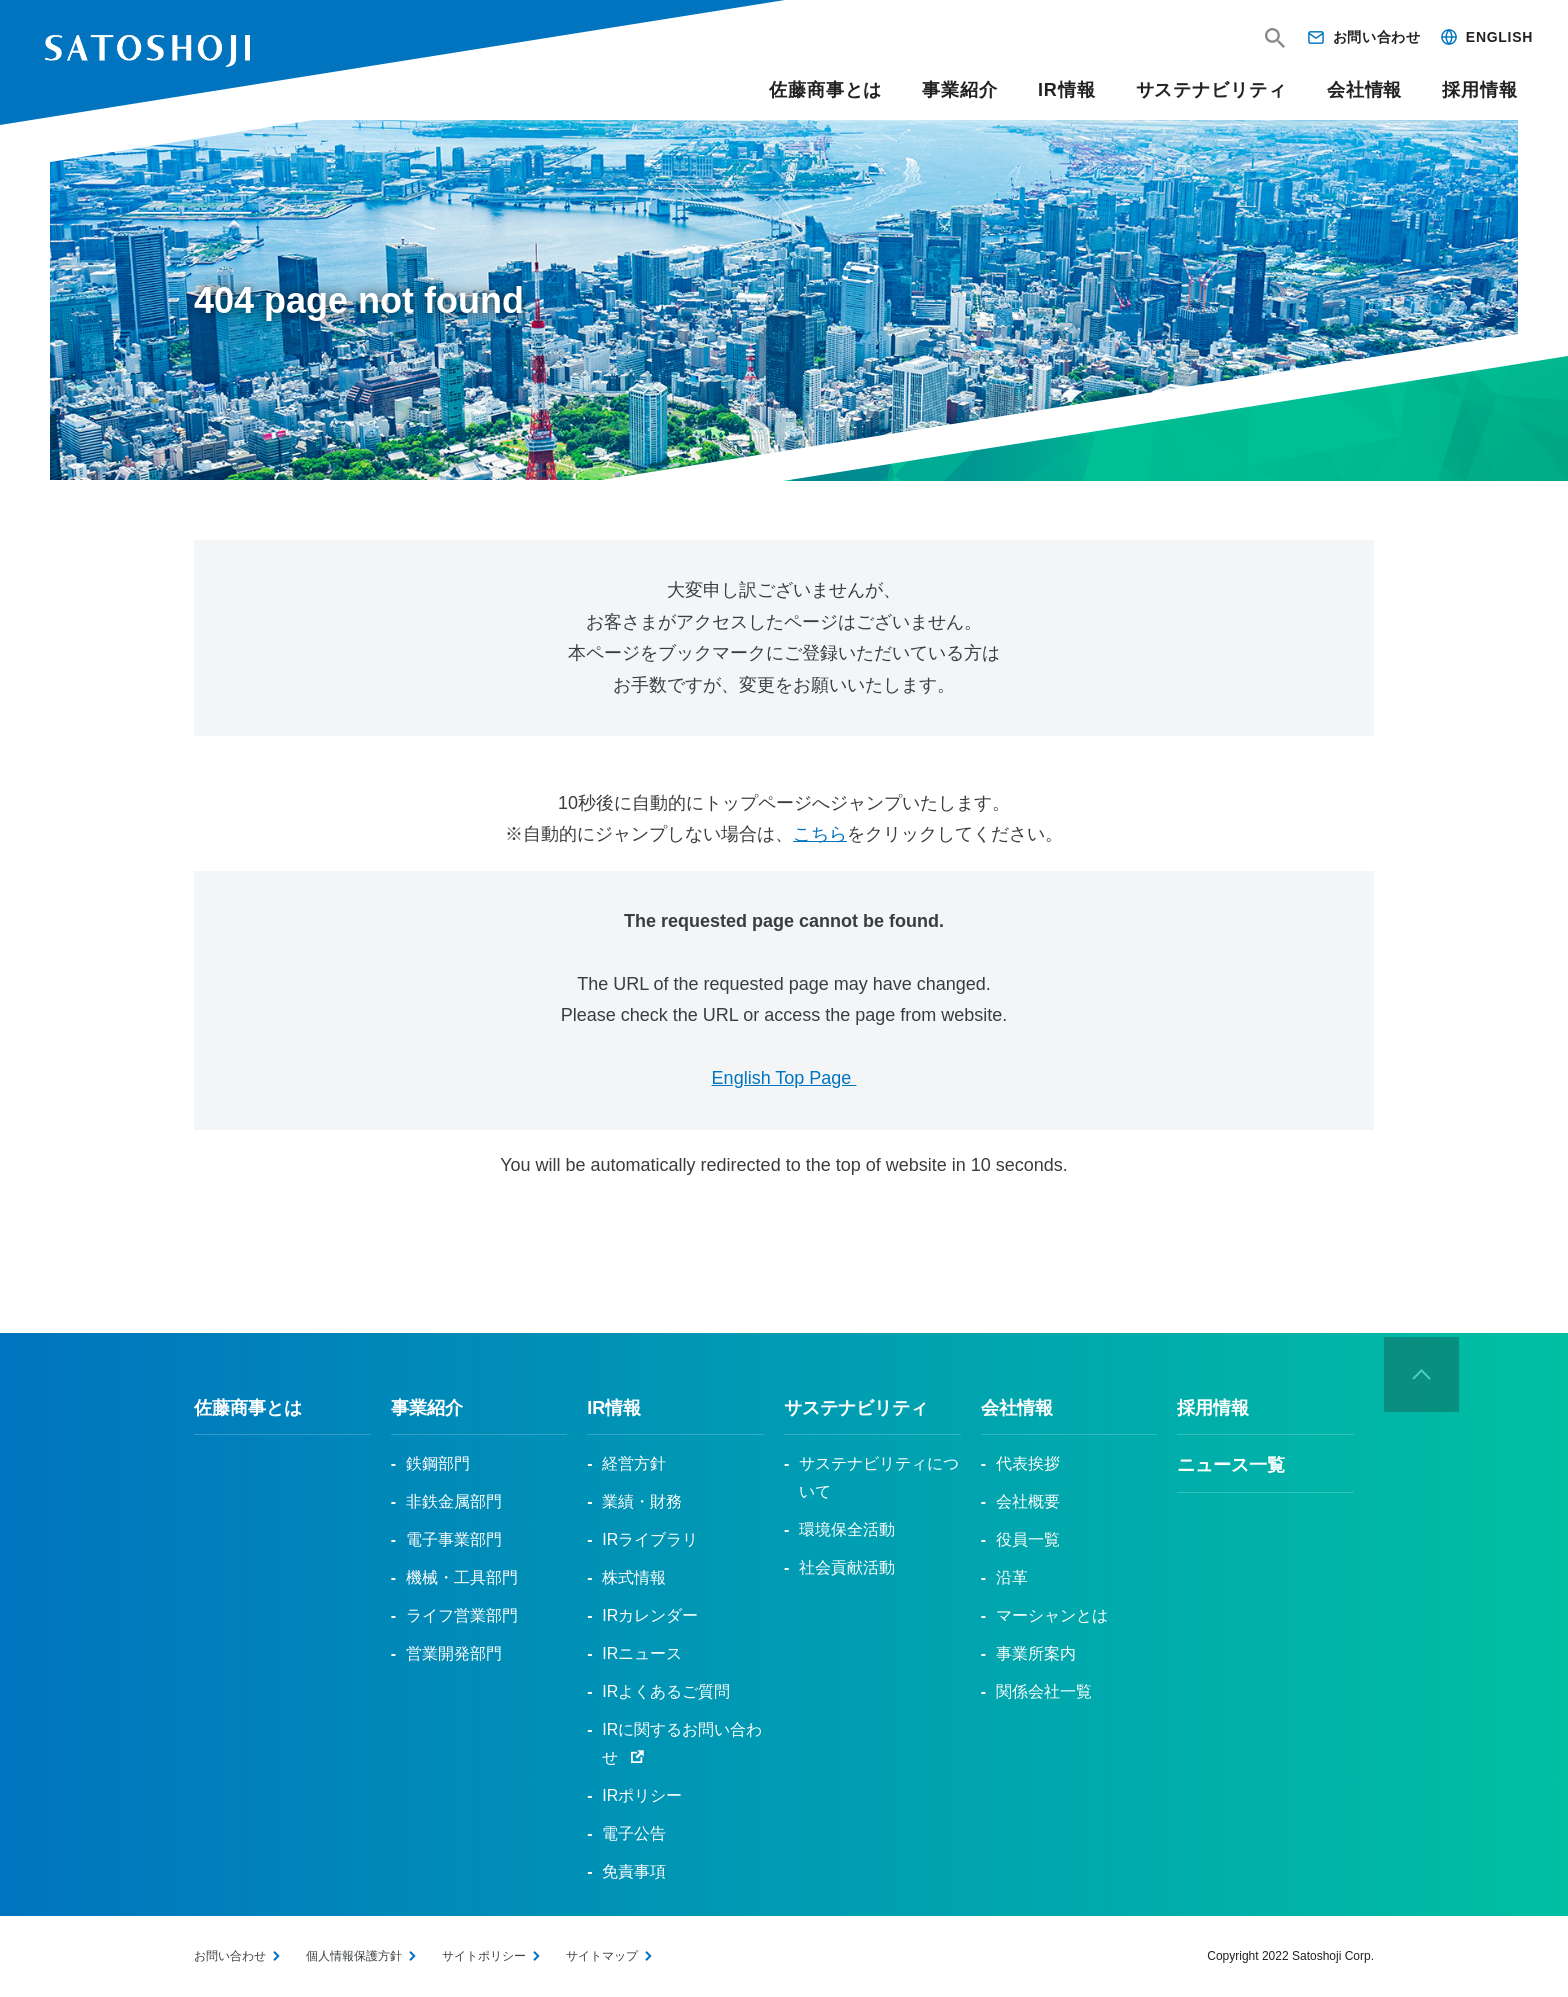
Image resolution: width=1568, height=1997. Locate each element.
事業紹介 (960, 90)
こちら (820, 834)
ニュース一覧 (1231, 1465)
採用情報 (1480, 90)
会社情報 (1365, 90)
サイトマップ (602, 1956)
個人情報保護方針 (354, 1956)
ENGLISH (1499, 37)
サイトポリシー (484, 1956)
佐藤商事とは (825, 90)
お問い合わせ (1377, 37)
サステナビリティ (1211, 90)
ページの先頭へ (1422, 1375)
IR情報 (1067, 90)
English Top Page (784, 1078)
